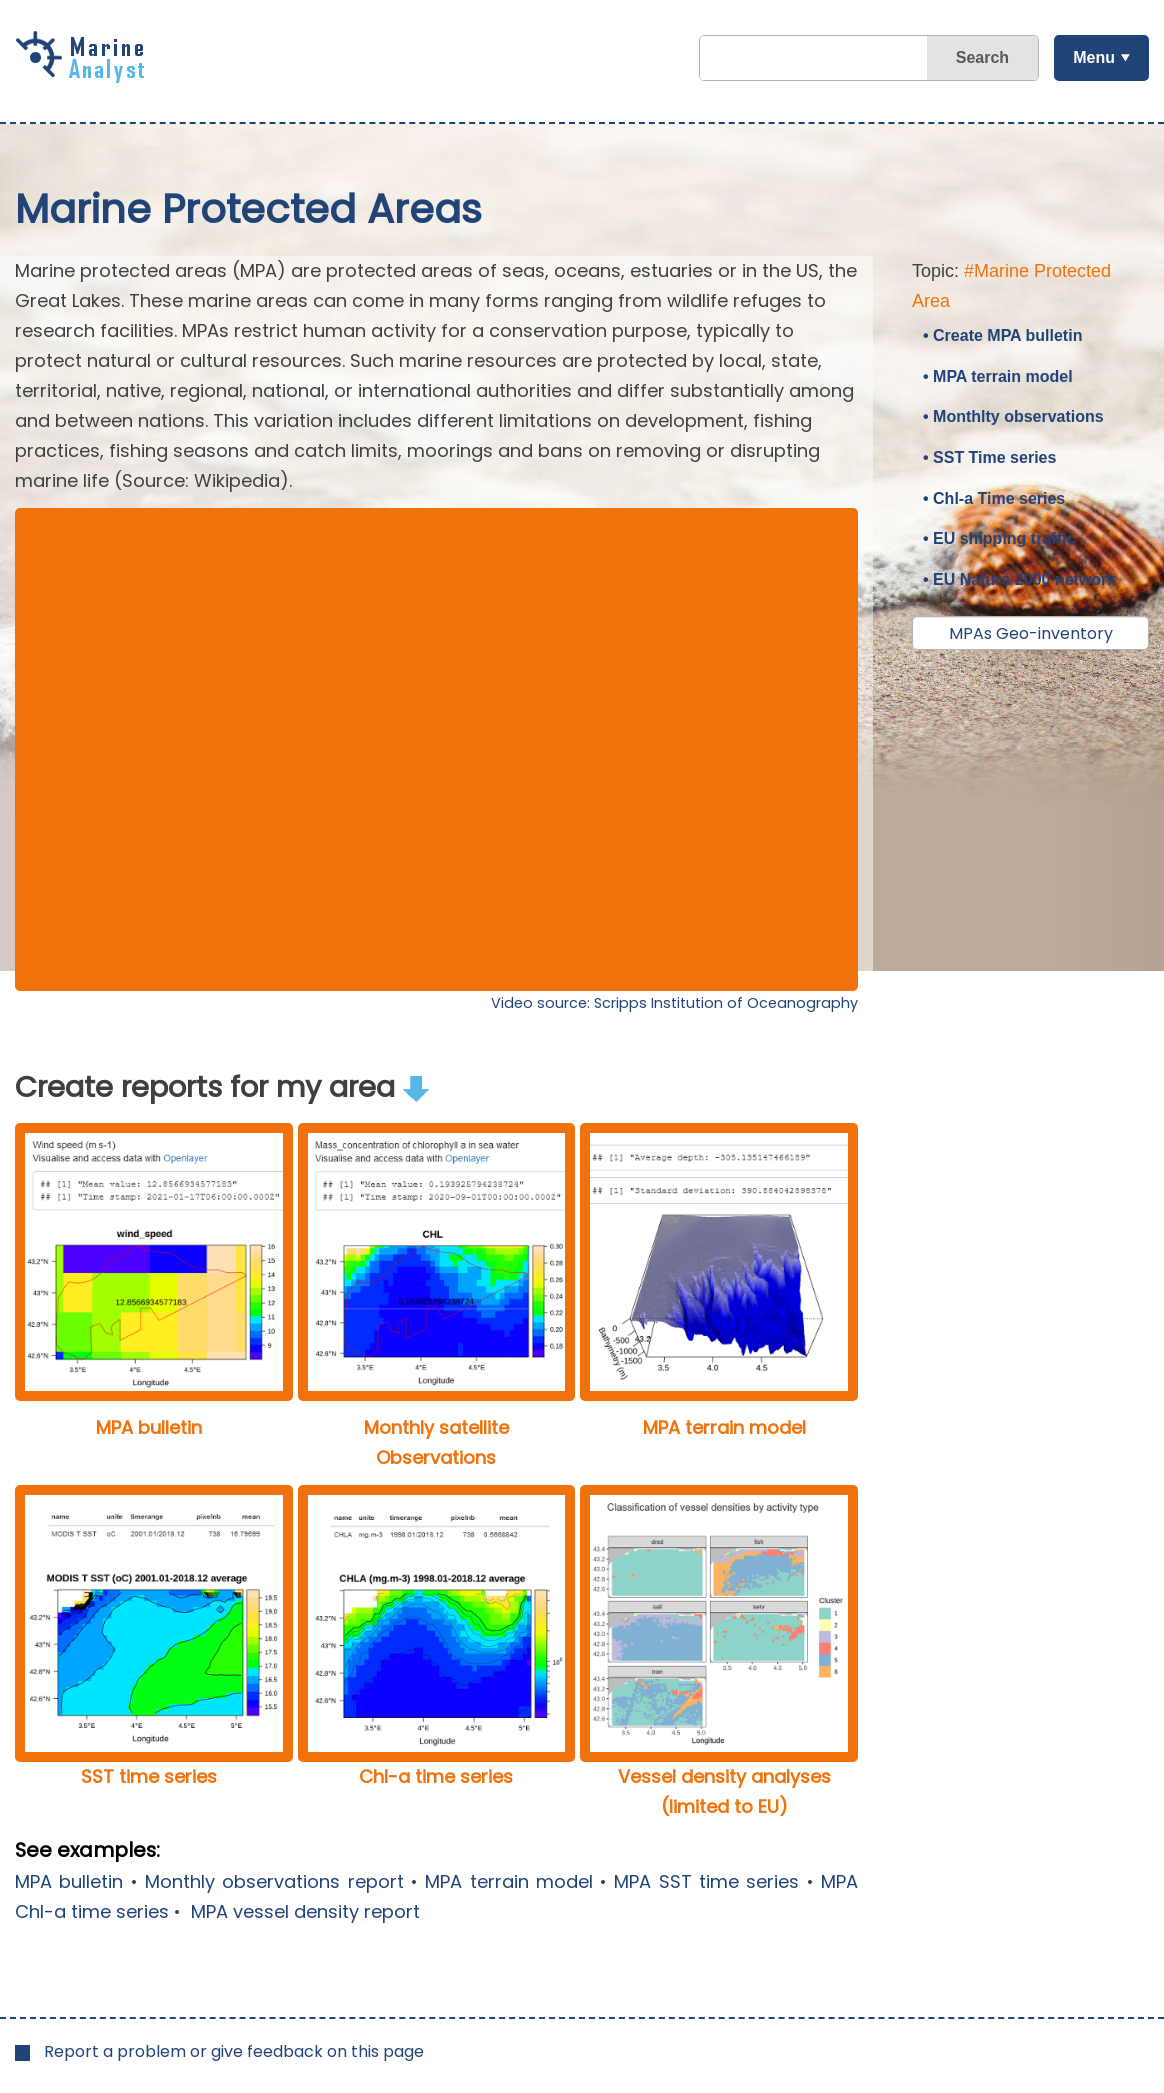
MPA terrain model (509, 1881)
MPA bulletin (69, 1881)
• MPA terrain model (998, 376)
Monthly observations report (274, 1881)
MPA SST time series (706, 1881)
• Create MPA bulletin (1002, 335)
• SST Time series (989, 457)
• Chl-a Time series (994, 498)
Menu (1094, 57)
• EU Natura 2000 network (1019, 579)
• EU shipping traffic (999, 538)
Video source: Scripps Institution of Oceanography (674, 1003)
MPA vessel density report (303, 1911)
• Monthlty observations (1013, 416)
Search (982, 57)
